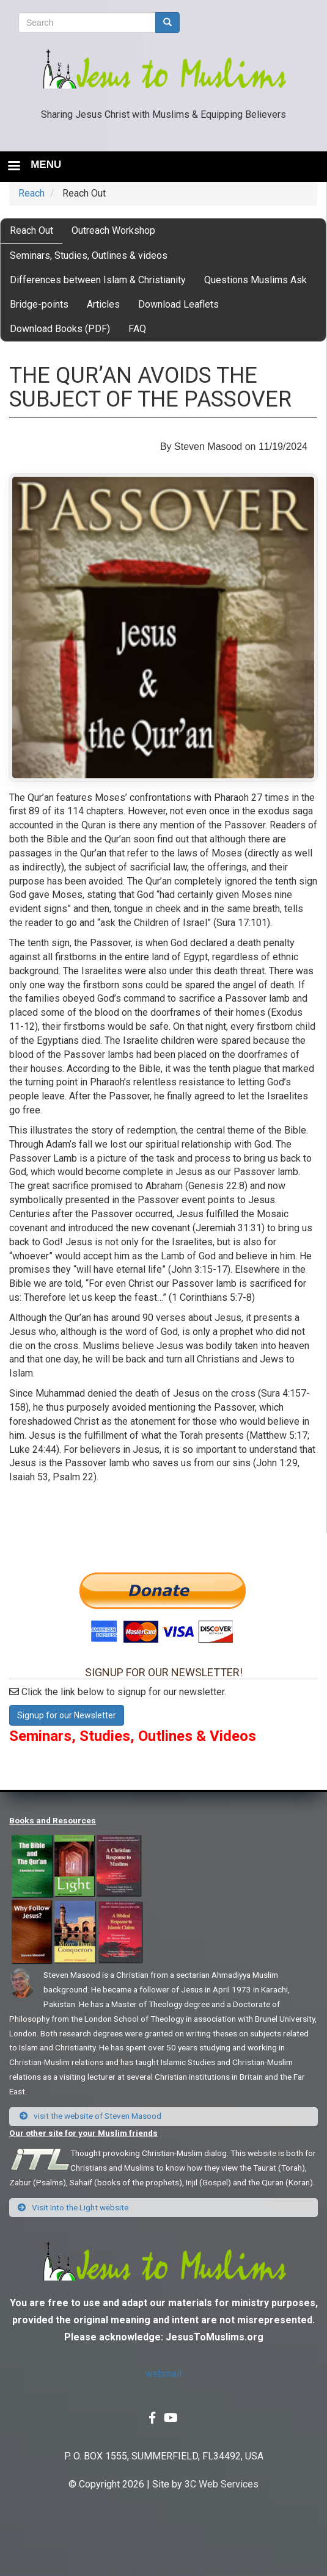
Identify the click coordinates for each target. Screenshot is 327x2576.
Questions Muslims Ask (255, 280)
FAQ (137, 329)
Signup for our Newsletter (66, 1715)
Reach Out (31, 230)
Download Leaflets (178, 304)
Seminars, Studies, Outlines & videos (88, 255)
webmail (163, 2373)
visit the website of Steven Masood (90, 2116)
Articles (103, 304)
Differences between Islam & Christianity (98, 280)
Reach (31, 193)
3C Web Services (222, 2484)
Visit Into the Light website (73, 2207)
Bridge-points (39, 304)
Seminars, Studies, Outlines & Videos (132, 1736)
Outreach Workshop (113, 230)
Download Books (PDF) (60, 329)
